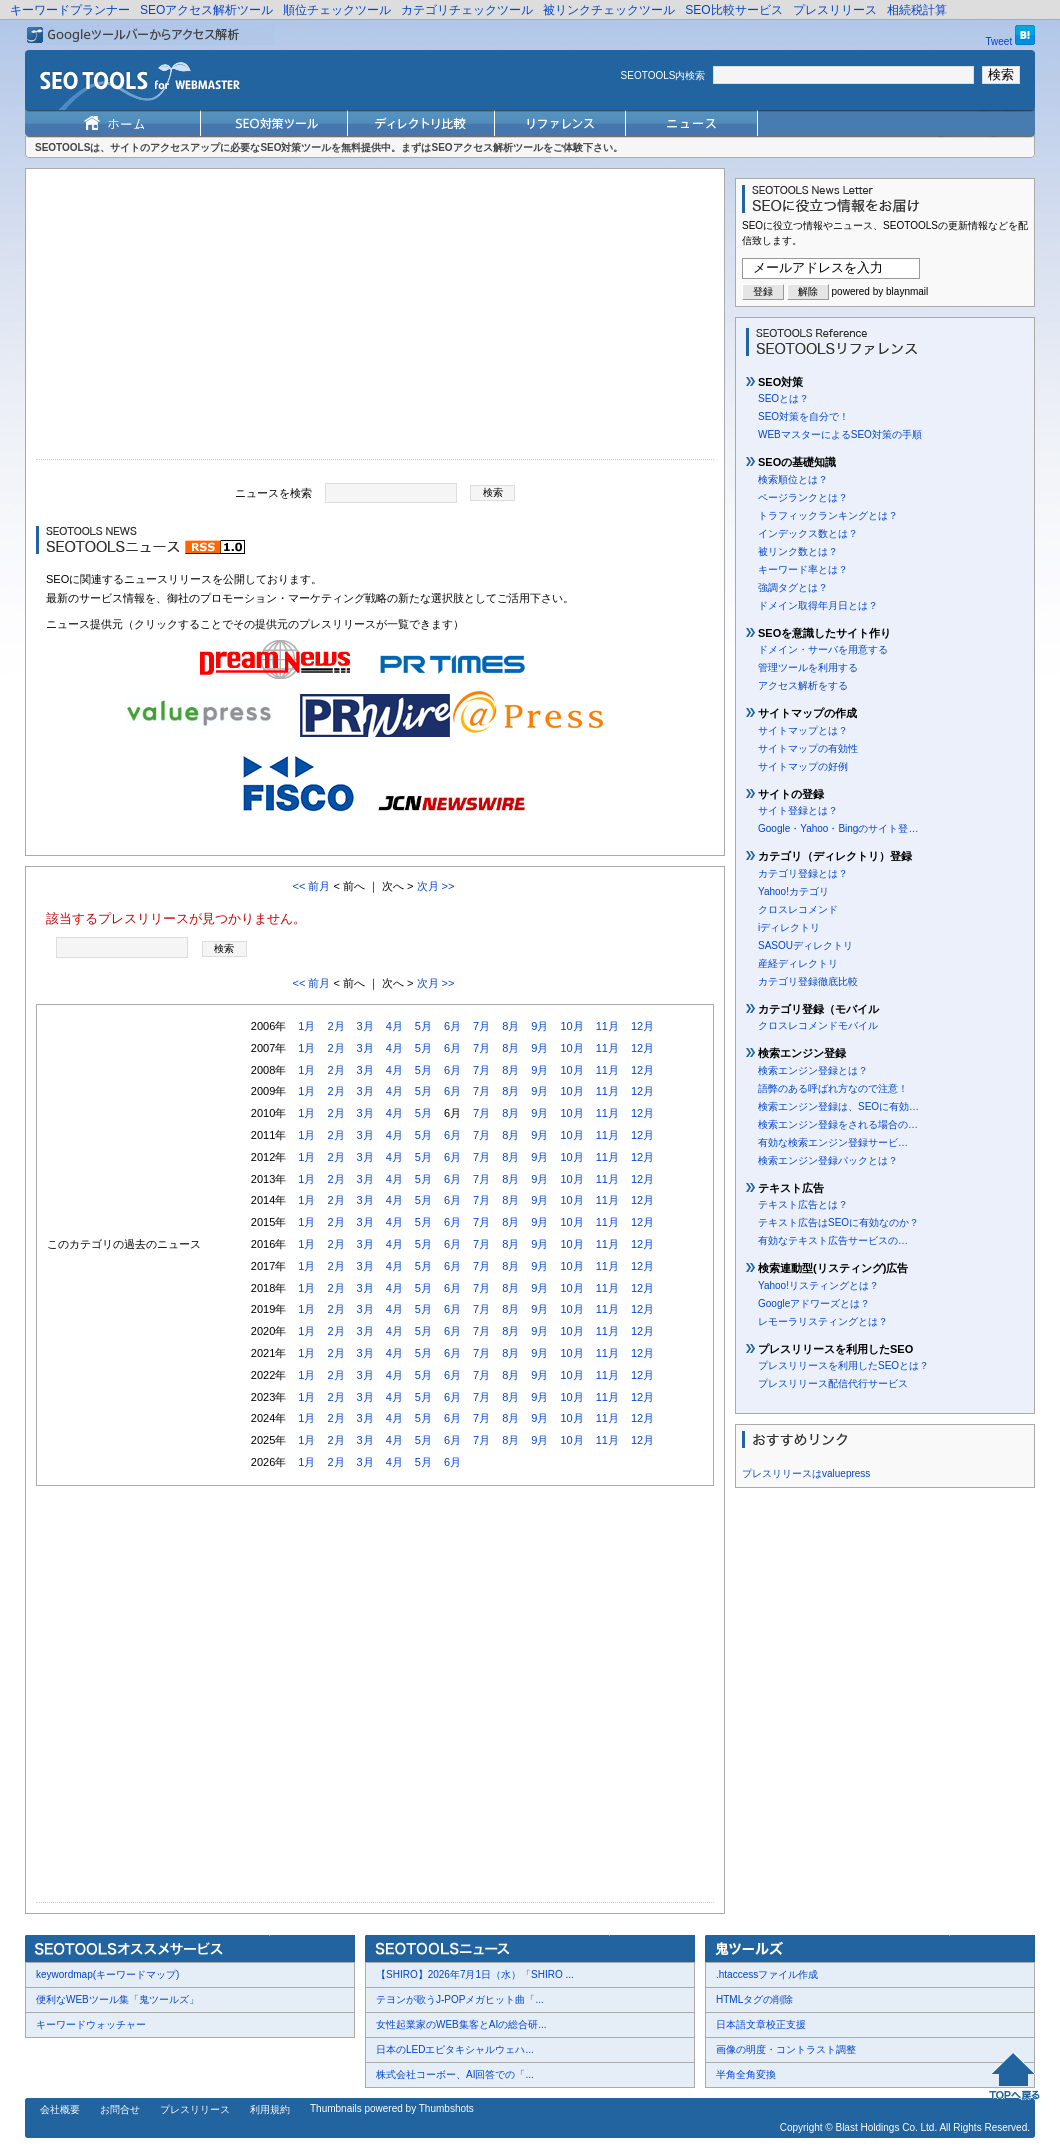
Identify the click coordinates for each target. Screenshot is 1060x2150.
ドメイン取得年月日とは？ (818, 605)
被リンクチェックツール (609, 10)
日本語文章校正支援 (761, 2024)
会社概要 (60, 2109)
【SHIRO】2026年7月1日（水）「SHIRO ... (475, 1974)
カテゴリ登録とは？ (803, 873)
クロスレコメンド (798, 909)
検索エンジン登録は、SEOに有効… (838, 1106)
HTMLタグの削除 (754, 1999)
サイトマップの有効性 (808, 748)
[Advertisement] (375, 319)
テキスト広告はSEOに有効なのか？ (838, 1222)
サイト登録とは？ (798, 810)
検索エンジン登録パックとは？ (828, 1160)
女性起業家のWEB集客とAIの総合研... (461, 2024)
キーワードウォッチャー (91, 2024)
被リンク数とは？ (798, 551)
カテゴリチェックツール (467, 10)
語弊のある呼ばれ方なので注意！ (833, 1088)
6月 (452, 1026)
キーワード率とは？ (803, 569)
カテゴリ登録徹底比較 (808, 981)
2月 (335, 1026)
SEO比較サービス (733, 10)
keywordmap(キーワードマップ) (107, 1974)
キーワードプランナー (70, 10)
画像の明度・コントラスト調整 (786, 2049)
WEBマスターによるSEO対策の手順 (840, 434)
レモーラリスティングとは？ (823, 1321)
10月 (571, 1026)
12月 (642, 1026)
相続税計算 (917, 10)
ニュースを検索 (273, 492)
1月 (306, 1026)
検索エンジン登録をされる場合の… (838, 1124)
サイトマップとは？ (803, 730)
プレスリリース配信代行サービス (833, 1383)
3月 (365, 1026)
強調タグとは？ (793, 587)
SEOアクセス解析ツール (206, 10)
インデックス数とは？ (808, 533)
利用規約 (270, 2109)
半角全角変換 (746, 2074)
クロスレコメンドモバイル (818, 1025)
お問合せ (120, 2109)
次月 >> (436, 886)
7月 (481, 1026)
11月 (607, 1026)
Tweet (999, 41)
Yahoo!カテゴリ (793, 891)
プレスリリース (835, 10)
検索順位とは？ (793, 479)
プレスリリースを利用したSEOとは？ (843, 1365)
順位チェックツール (337, 10)
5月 (423, 1026)
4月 (394, 1026)
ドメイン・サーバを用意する (823, 649)
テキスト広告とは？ (803, 1204)
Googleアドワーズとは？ (814, 1303)
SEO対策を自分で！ (803, 416)
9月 (539, 1026)
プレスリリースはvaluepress (806, 1473)
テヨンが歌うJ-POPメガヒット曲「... (460, 1999)
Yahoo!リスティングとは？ (818, 1285)
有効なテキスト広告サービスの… (833, 1240)
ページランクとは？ (803, 497)
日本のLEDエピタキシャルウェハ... (455, 2049)
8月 (510, 1026)
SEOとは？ (783, 398)
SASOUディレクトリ (805, 945)
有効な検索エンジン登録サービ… (833, 1142)
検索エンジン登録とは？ (813, 1070)
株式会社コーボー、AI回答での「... (455, 2074)
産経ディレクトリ (798, 963)
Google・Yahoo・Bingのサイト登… (838, 828)
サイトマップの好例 (803, 766)
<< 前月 (311, 886)
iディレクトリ (789, 927)
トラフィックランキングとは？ (828, 515)
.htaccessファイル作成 (767, 1974)
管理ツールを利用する (808, 667)
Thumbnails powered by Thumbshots (392, 2108)
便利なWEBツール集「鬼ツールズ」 (117, 1999)
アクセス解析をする (803, 685)
